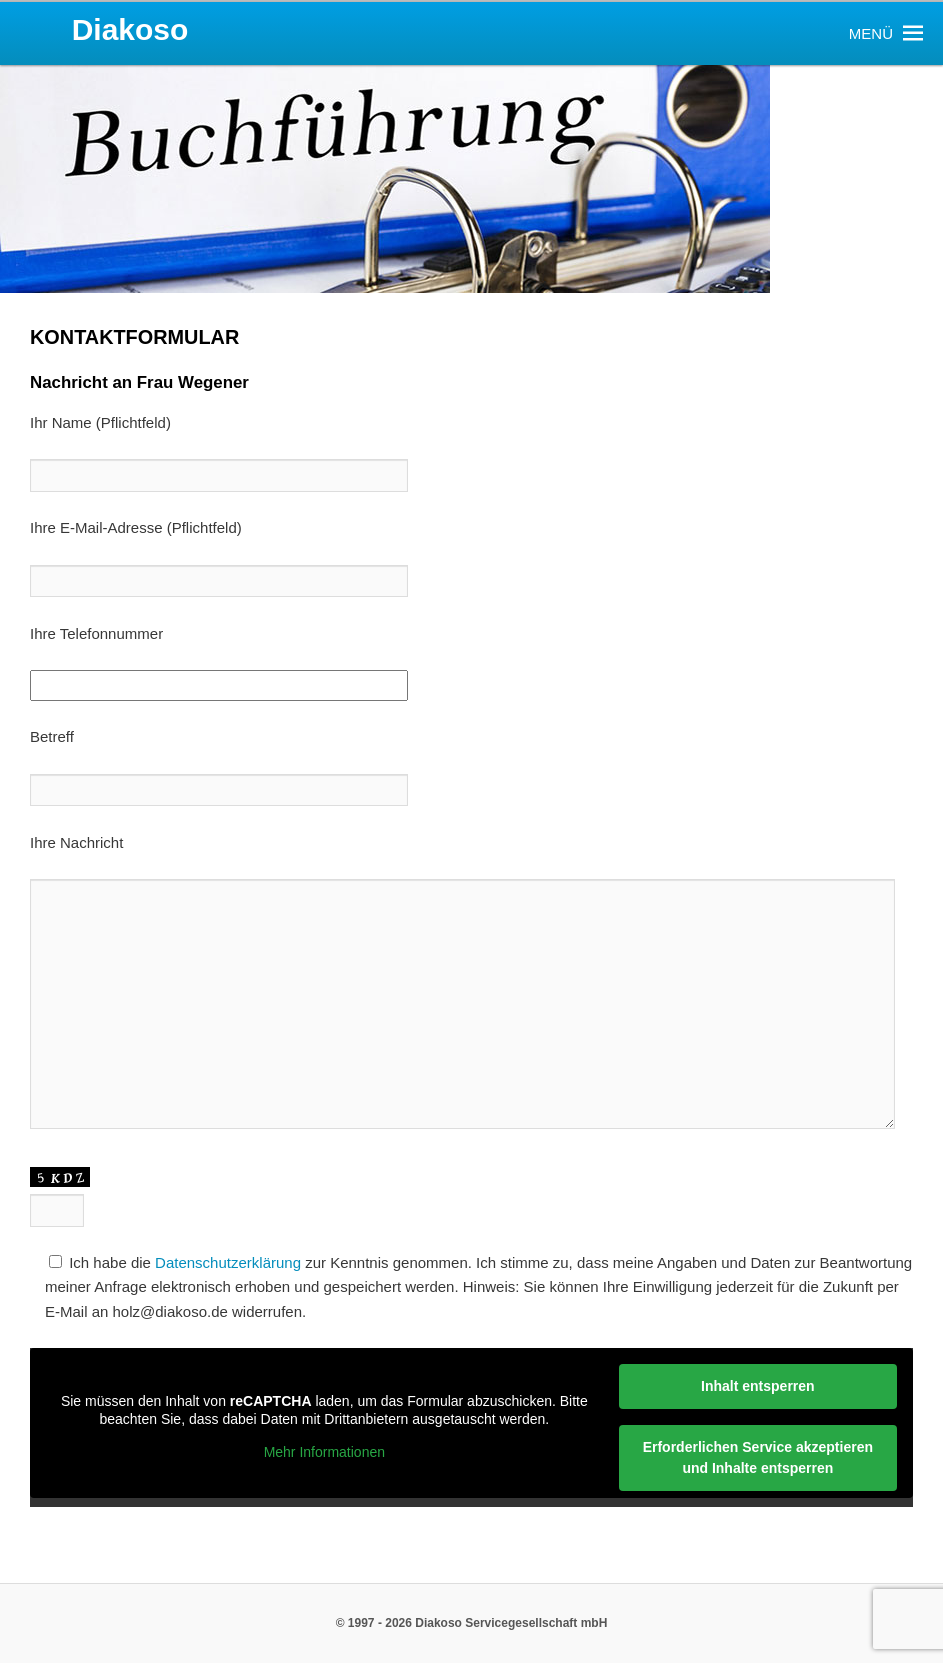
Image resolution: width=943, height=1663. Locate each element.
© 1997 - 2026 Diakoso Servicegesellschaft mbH (472, 1623)
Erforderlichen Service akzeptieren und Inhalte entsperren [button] (758, 1457)
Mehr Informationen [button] (324, 1453)
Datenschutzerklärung (228, 1262)
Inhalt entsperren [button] (758, 1386)
